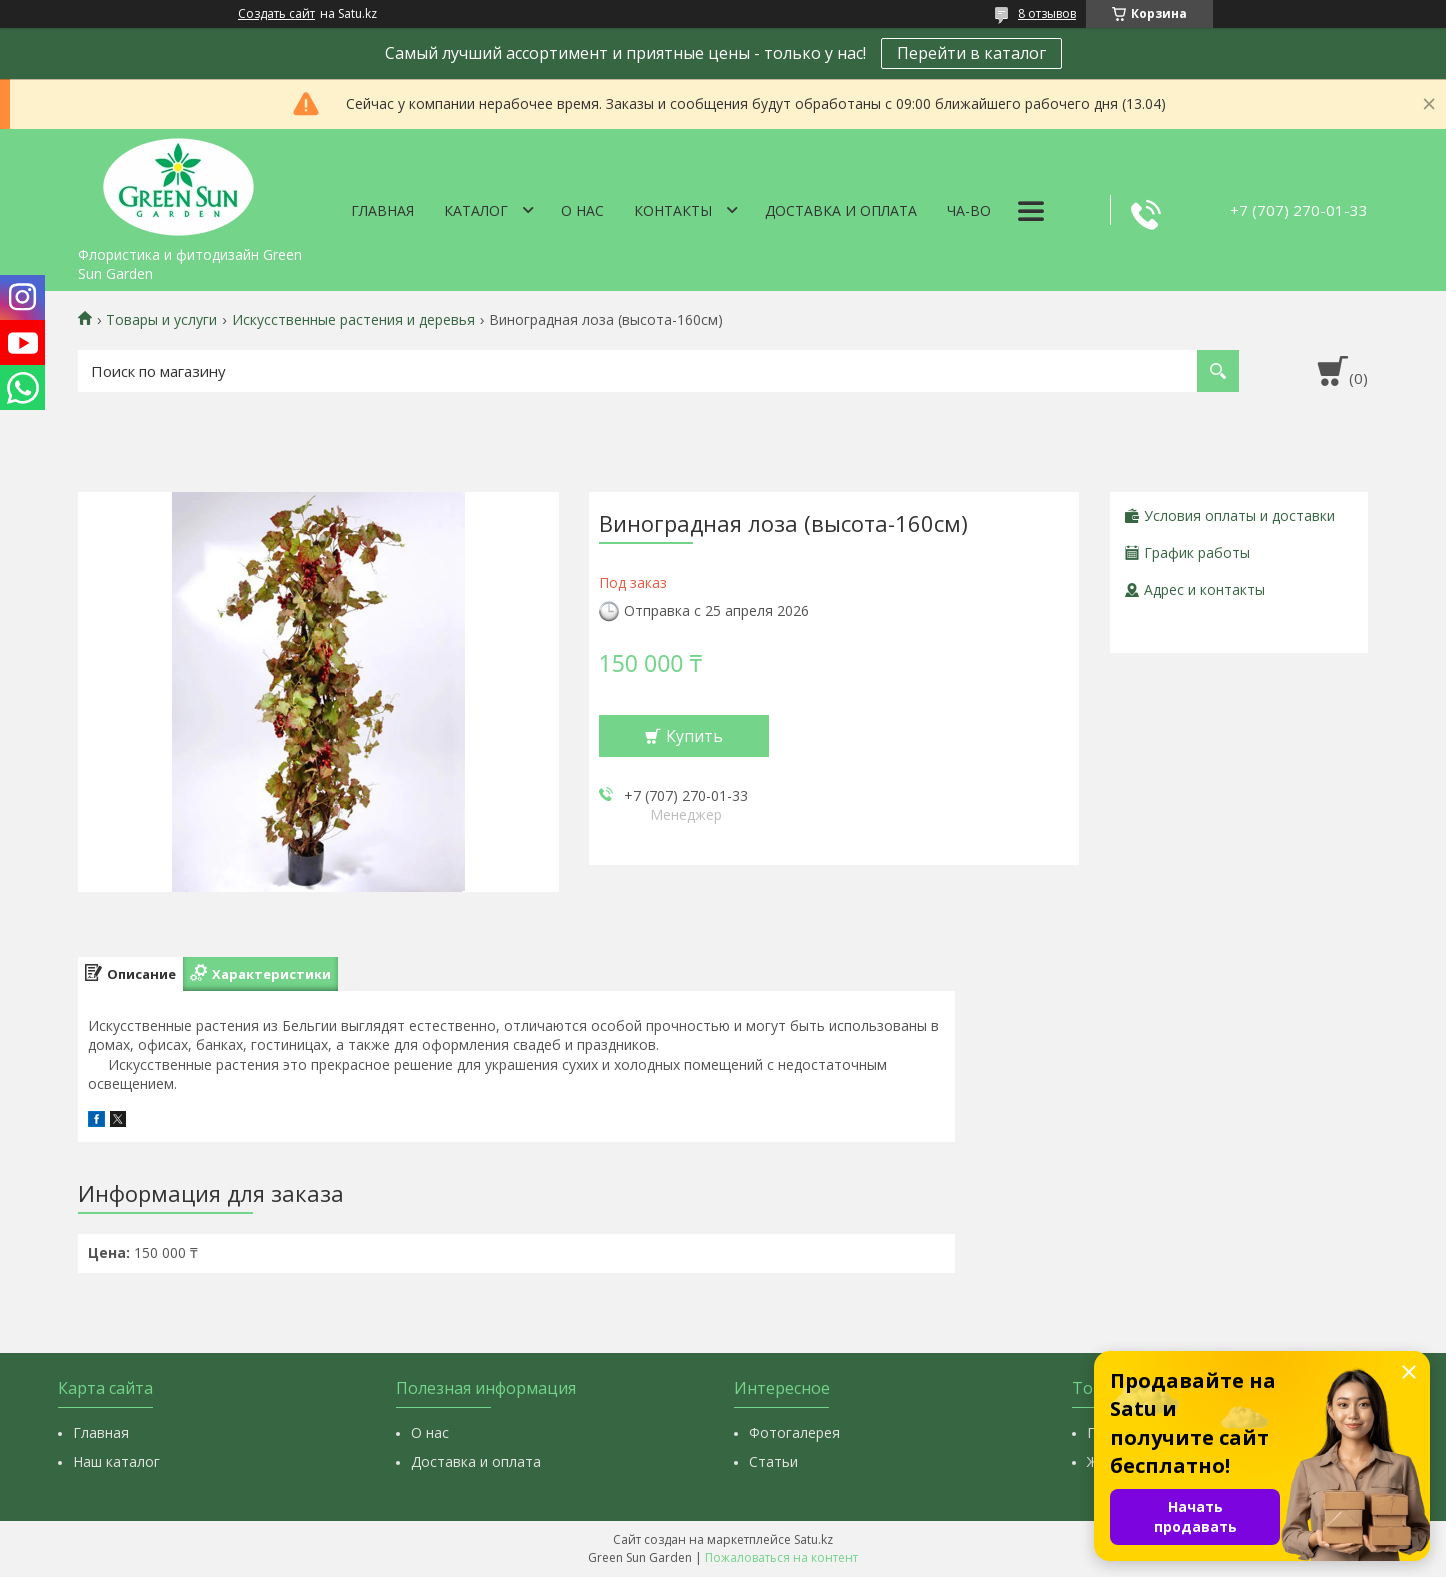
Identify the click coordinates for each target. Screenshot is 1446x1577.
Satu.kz (813, 1539)
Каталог (476, 210)
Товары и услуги (161, 320)
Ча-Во (969, 210)
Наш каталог (116, 1461)
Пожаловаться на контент (781, 1557)
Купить (694, 736)
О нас (582, 210)
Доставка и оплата (841, 210)
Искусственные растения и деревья (353, 320)
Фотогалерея (794, 1432)
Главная (382, 210)
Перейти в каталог (971, 53)
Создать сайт (276, 14)
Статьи (773, 1461)
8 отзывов (1047, 13)
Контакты (673, 210)
